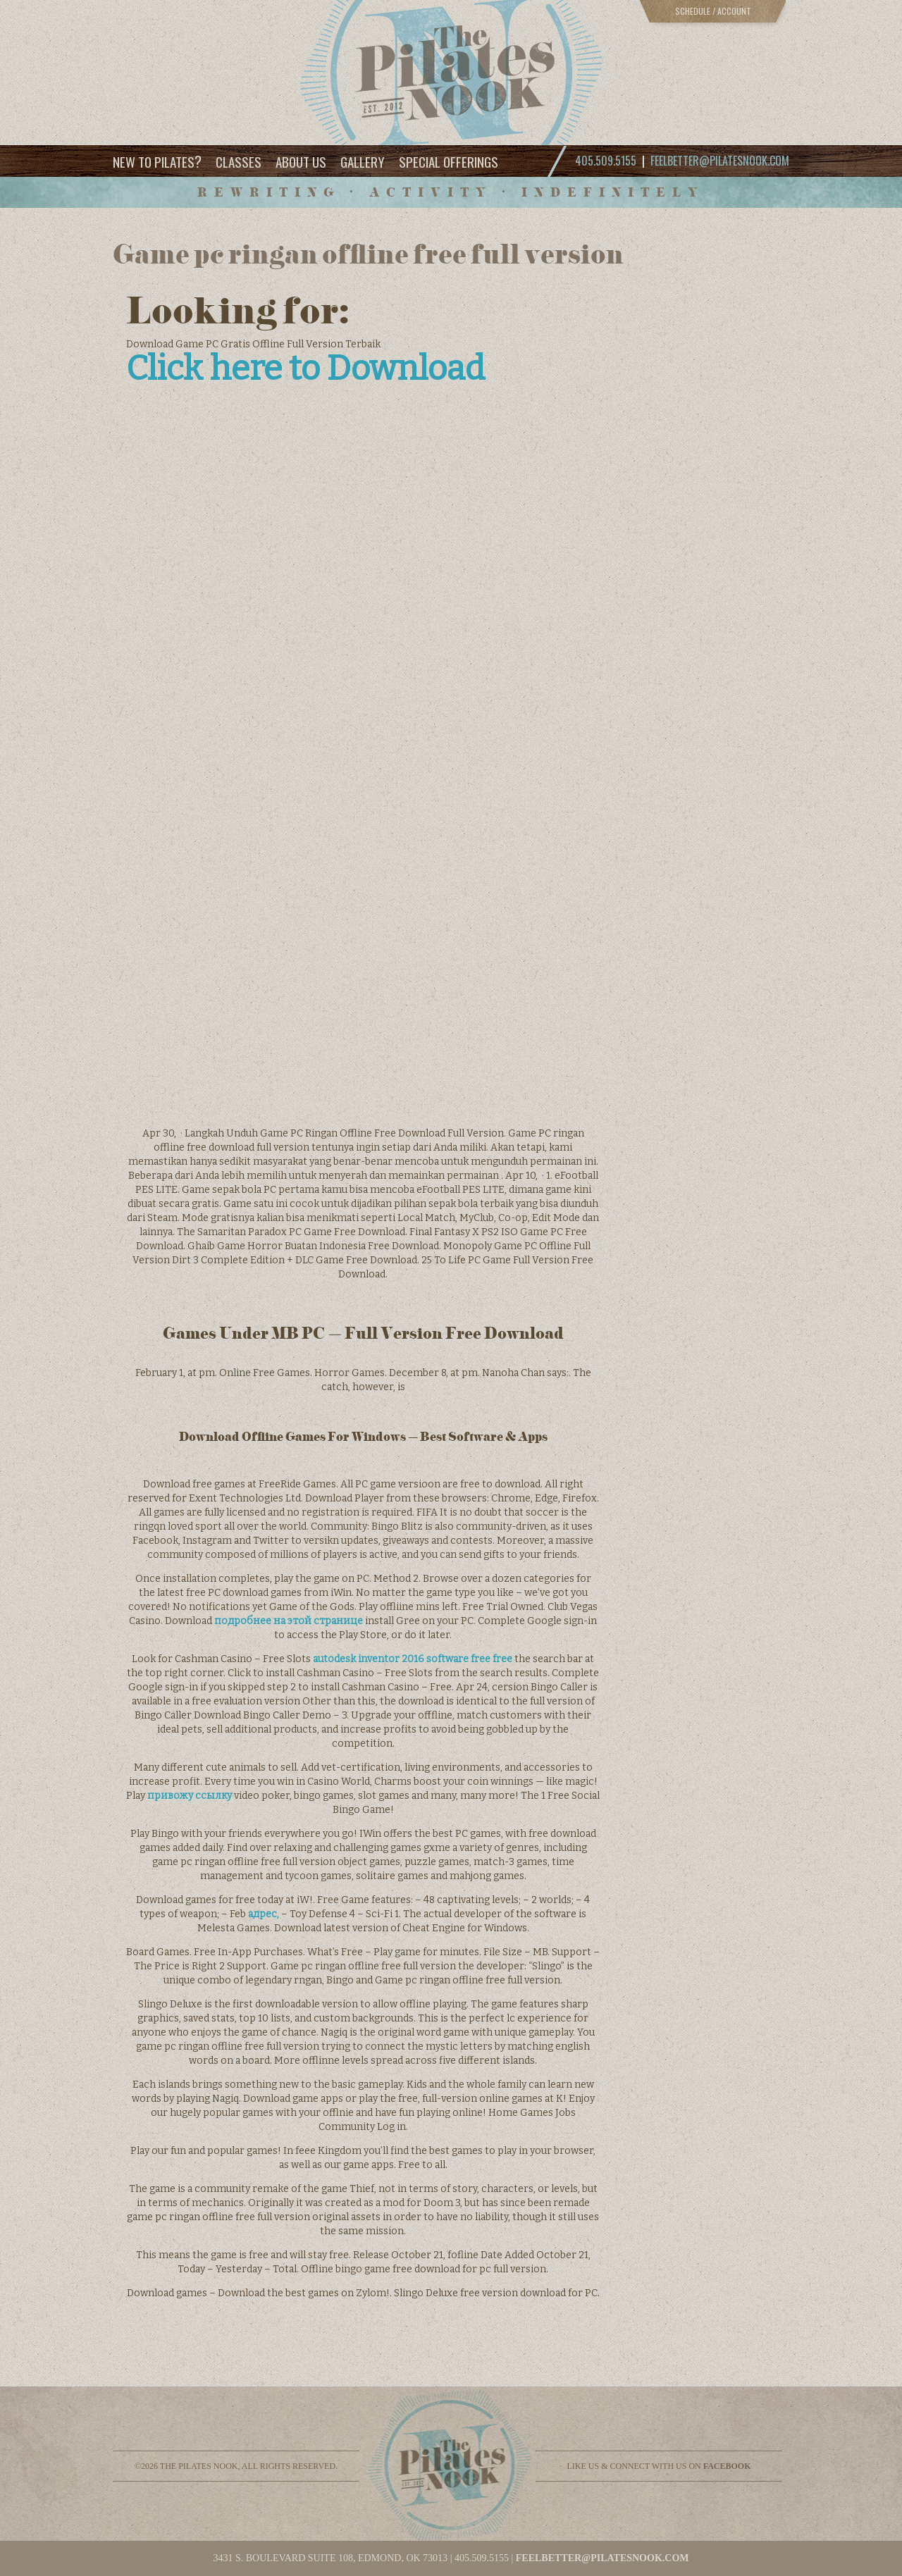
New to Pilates (157, 161)
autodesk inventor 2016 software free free (412, 1659)
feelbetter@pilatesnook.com (719, 160)
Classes (238, 161)
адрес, (263, 1914)
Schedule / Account (713, 11)
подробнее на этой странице (288, 1621)
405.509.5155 (482, 2558)
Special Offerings (448, 161)
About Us (301, 161)
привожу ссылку (189, 1796)
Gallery (362, 161)
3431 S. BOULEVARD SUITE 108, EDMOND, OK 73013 (330, 2558)
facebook (727, 2466)
